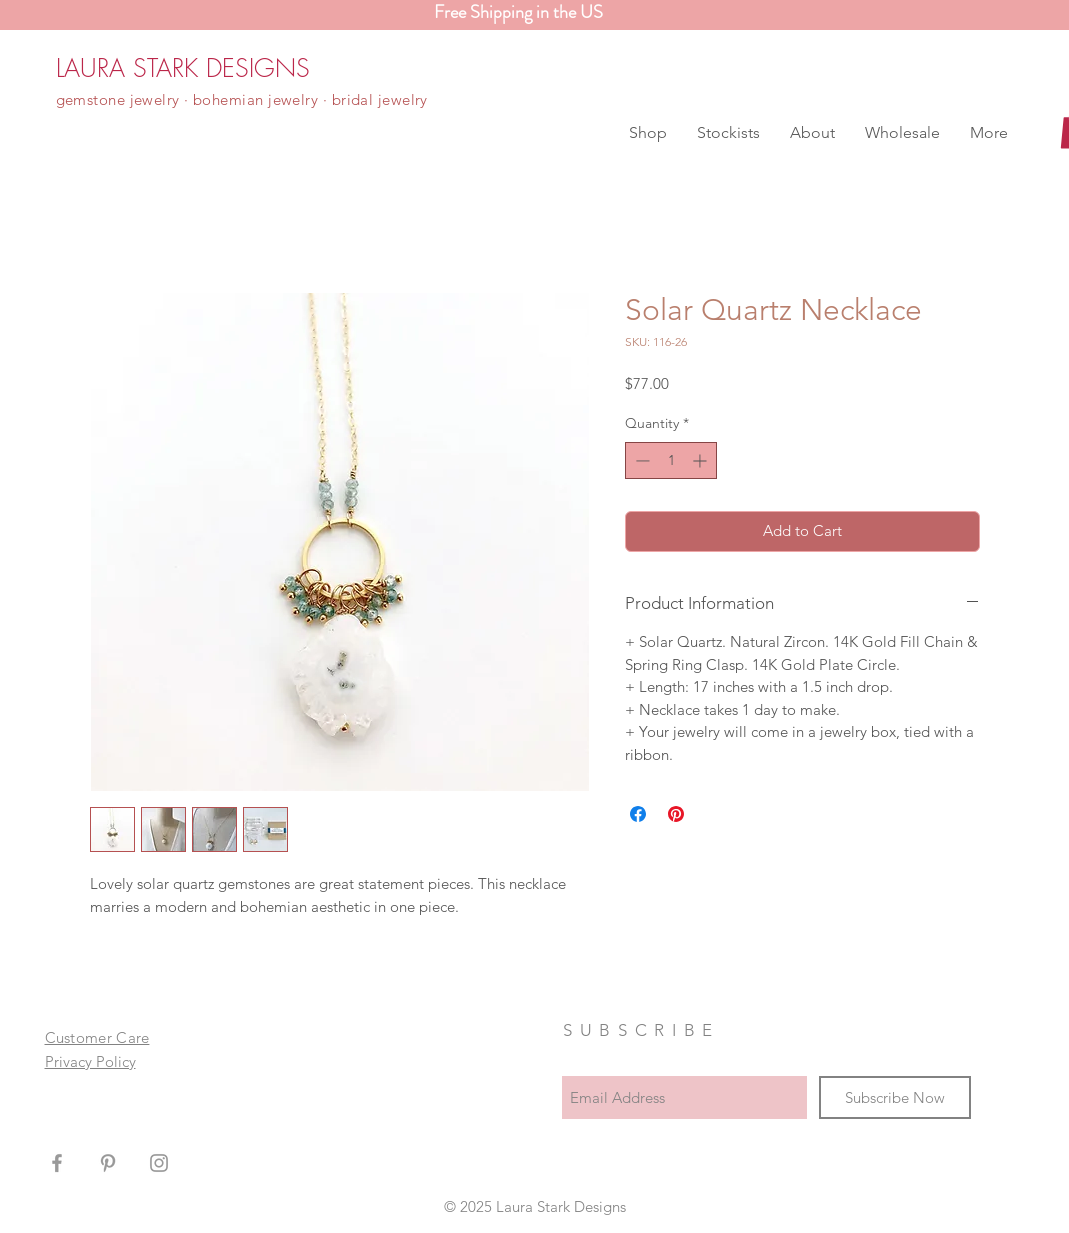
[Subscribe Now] (895, 1097)
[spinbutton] (671, 460)
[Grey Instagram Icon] (159, 1163)
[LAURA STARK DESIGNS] (183, 68)
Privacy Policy (90, 1061)
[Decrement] (640, 460)
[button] (648, 133)
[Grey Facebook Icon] (57, 1163)
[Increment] (701, 460)
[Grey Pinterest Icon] (108, 1163)
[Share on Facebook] (638, 814)
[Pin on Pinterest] (676, 814)
